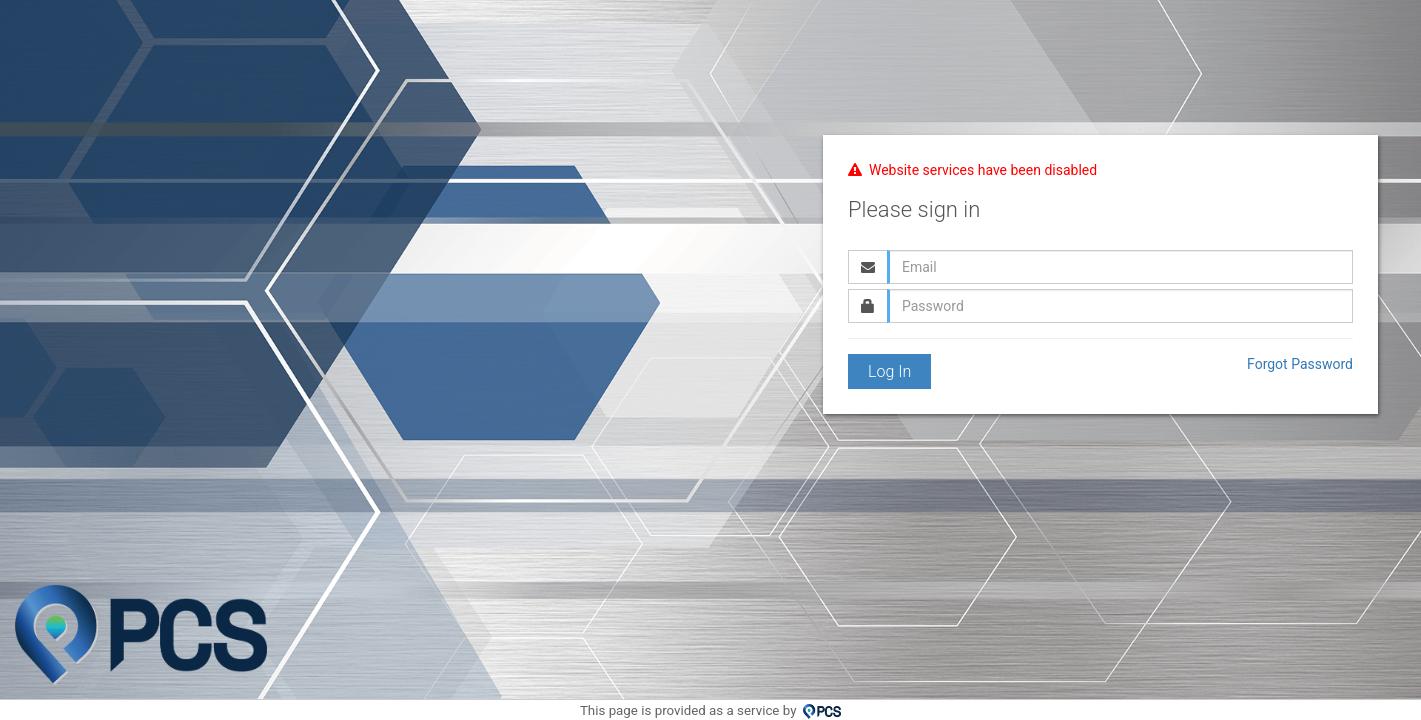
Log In (889, 371)
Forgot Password (1300, 364)
